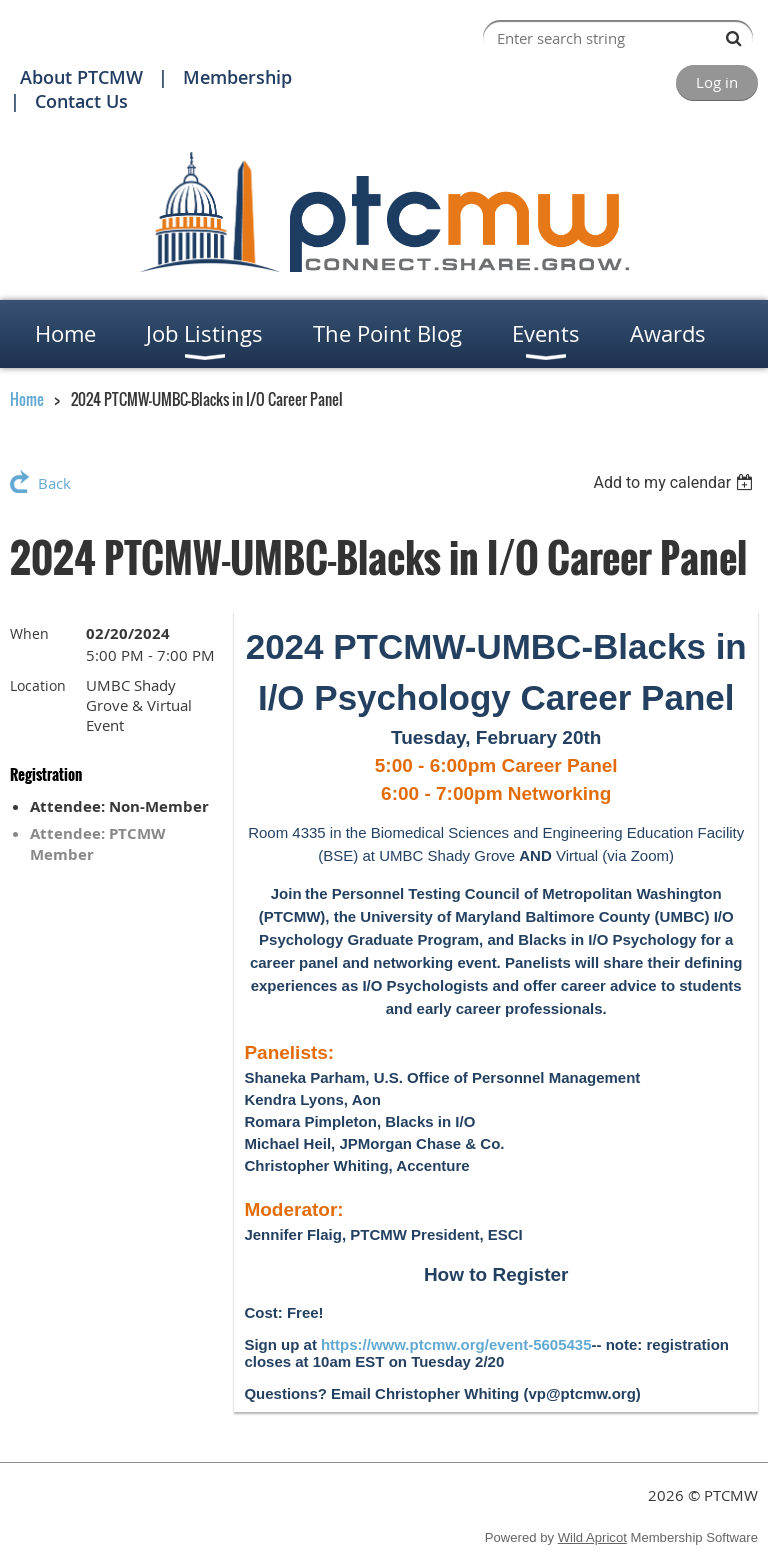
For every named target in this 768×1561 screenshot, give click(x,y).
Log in (717, 82)
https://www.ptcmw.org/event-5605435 (456, 1344)
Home (27, 399)
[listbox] (675, 482)
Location (38, 685)
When (29, 633)
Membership (237, 77)
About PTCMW (81, 77)
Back (54, 483)
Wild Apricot (592, 1537)
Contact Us (81, 101)
